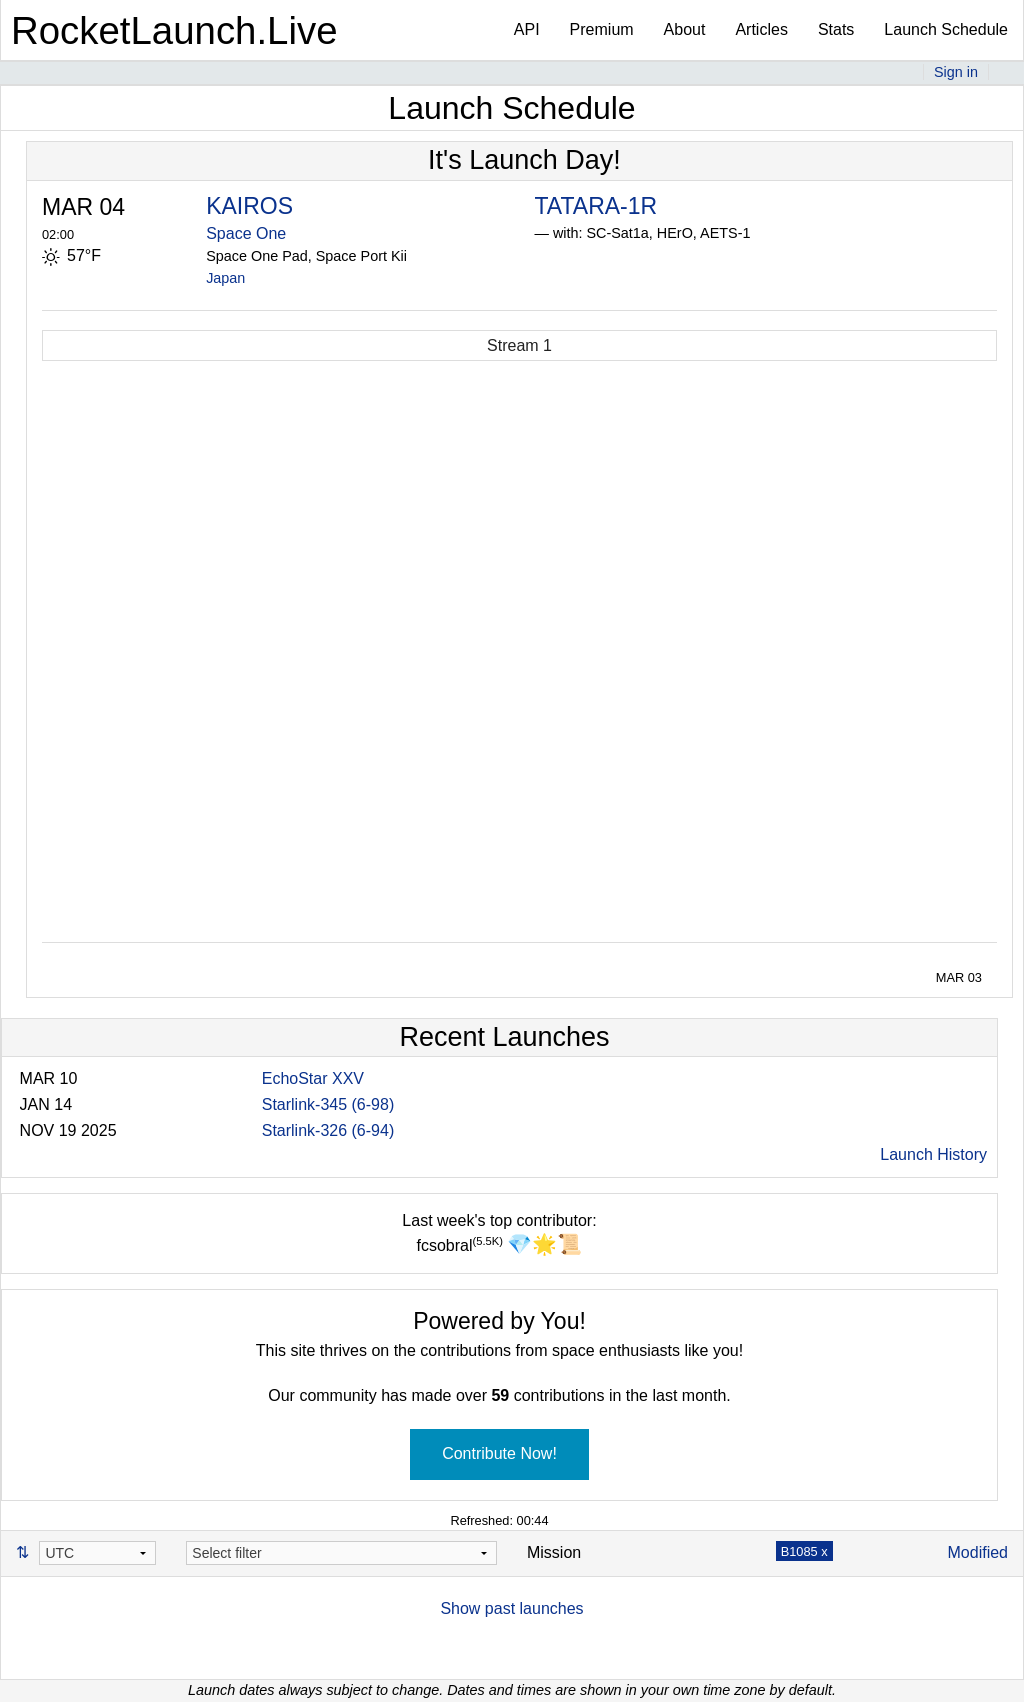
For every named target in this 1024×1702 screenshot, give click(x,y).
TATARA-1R (595, 206)
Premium (602, 29)
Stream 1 (519, 345)
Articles (761, 29)
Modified (978, 1552)
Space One (246, 233)
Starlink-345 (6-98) (328, 1104)
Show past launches (511, 1608)
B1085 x (804, 1551)
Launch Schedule (946, 29)
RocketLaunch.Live (174, 30)
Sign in (956, 72)
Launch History (933, 1154)
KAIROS (249, 206)
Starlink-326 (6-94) (328, 1130)
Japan (225, 278)
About (685, 29)
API (527, 29)
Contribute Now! (499, 1453)
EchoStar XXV (313, 1078)
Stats (836, 29)
